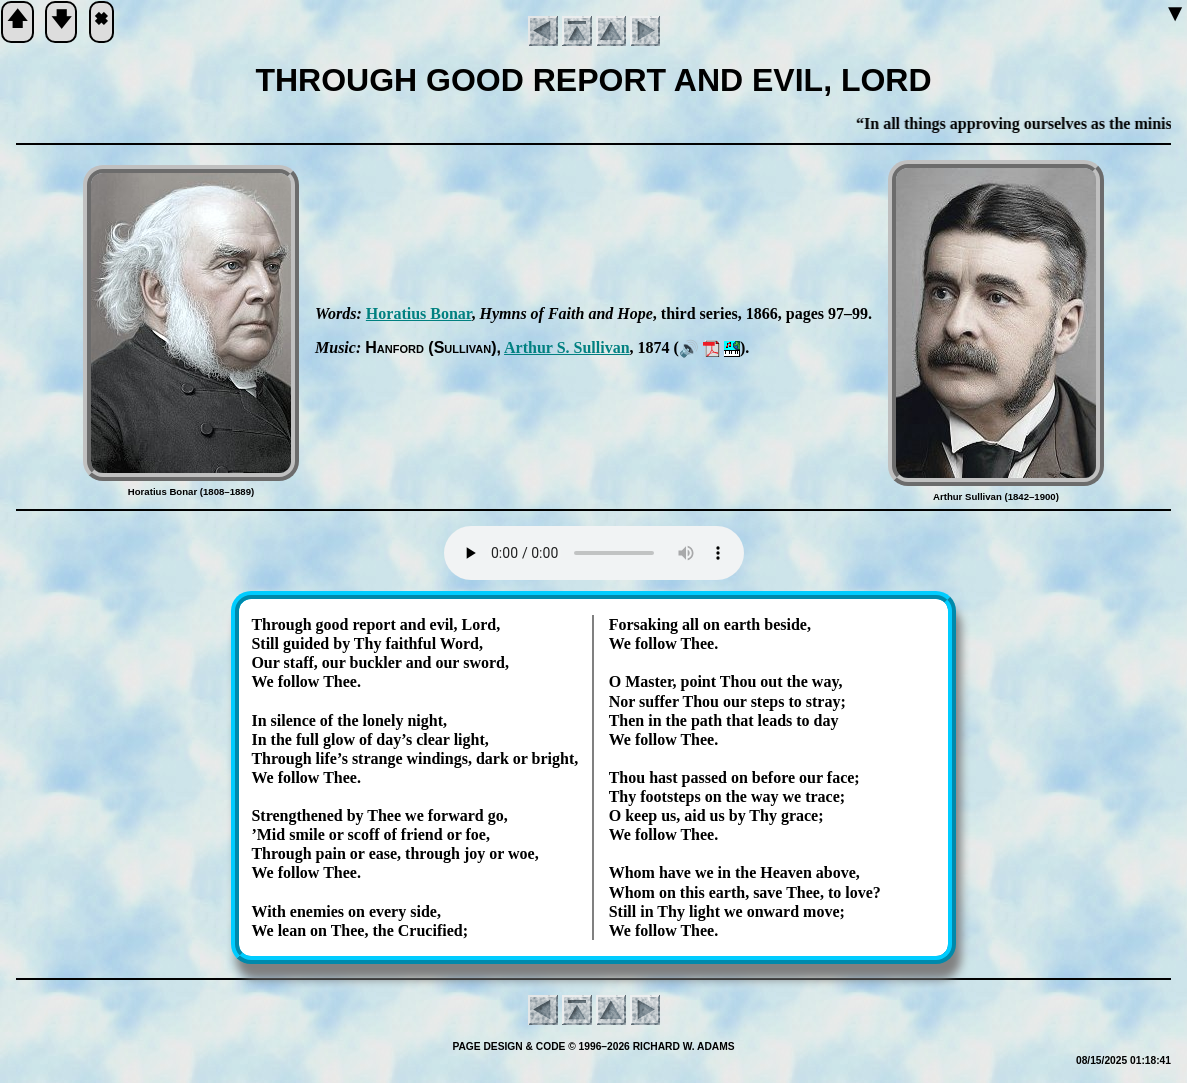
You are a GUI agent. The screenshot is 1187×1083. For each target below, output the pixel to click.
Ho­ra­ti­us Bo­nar (419, 313)
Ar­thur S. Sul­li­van (567, 347)
